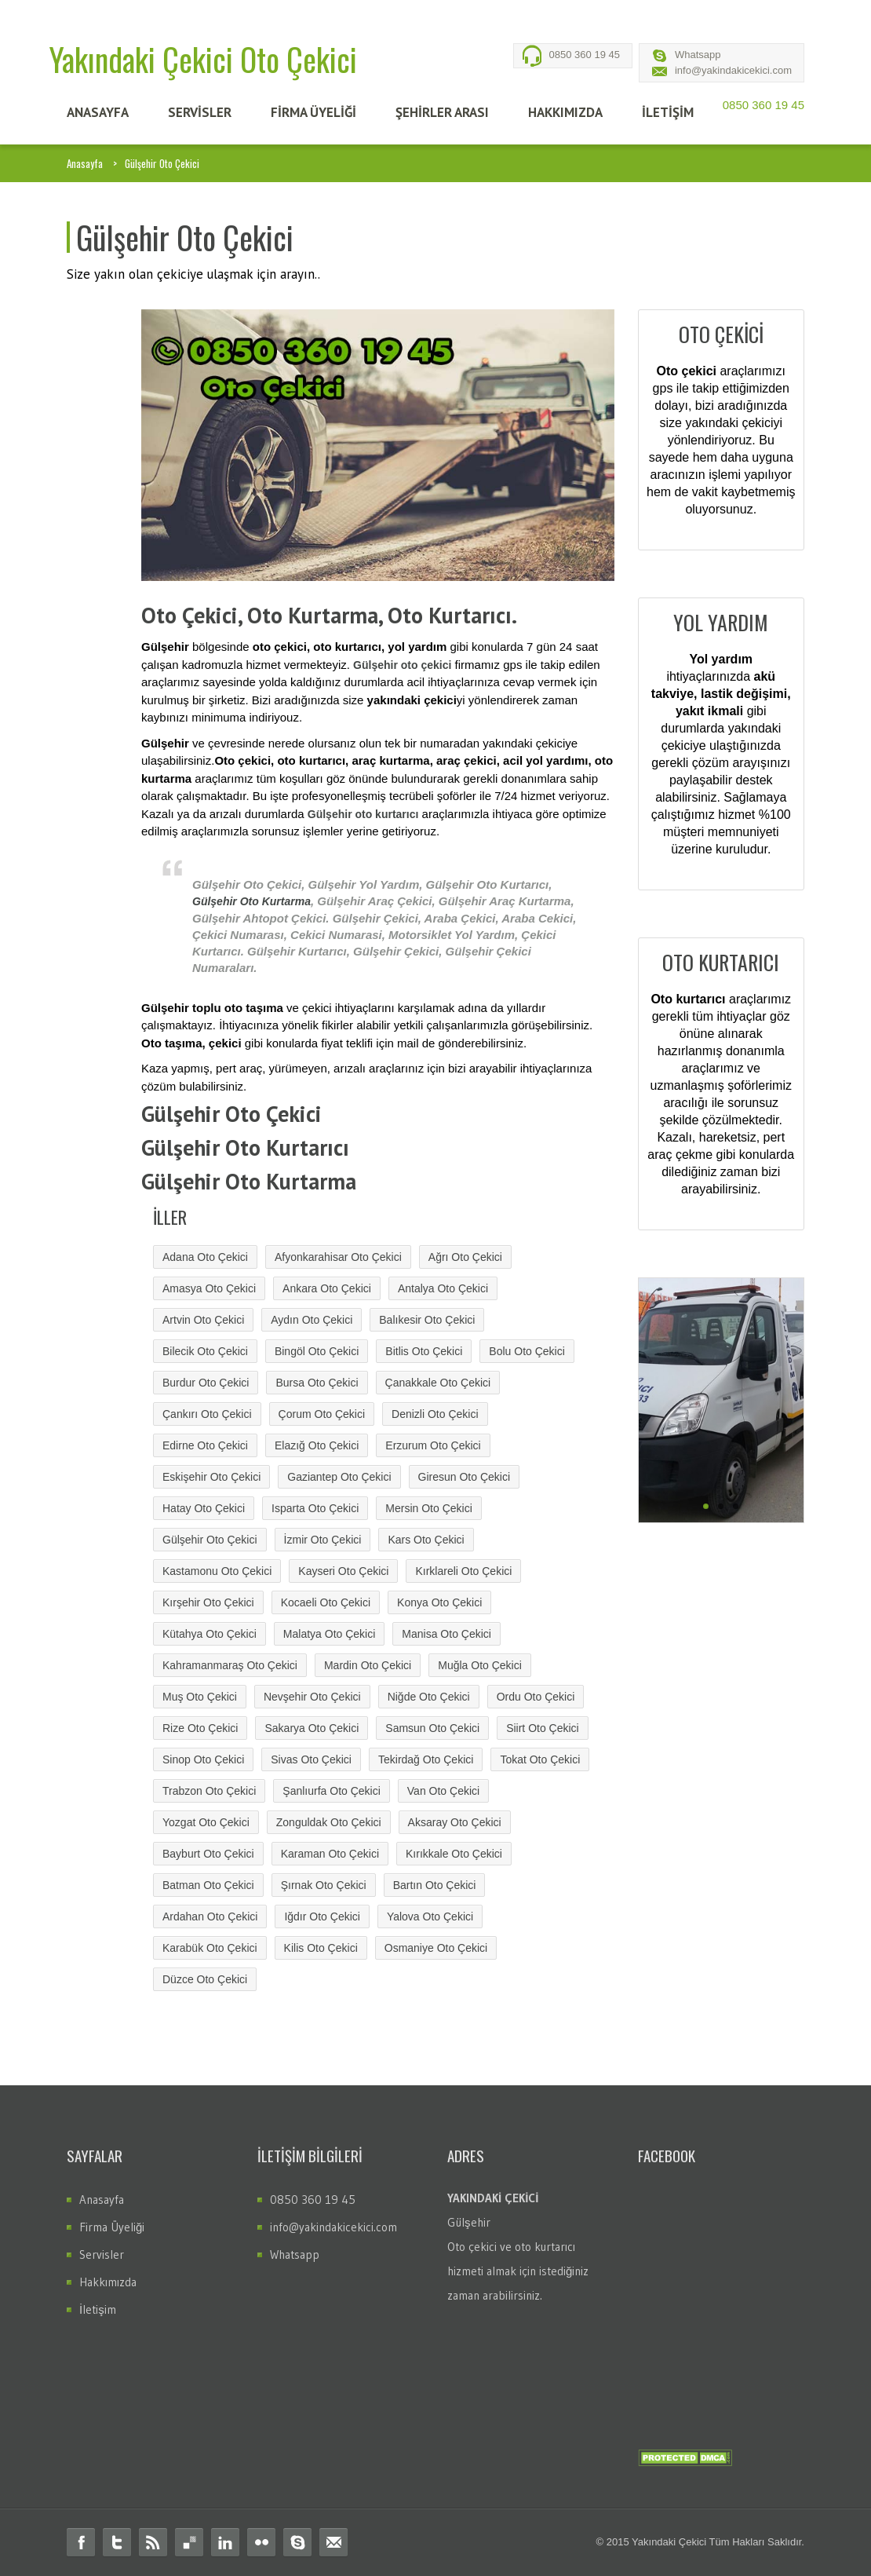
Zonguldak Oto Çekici (328, 1822)
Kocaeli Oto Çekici (325, 1602)
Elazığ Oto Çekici (317, 1445)
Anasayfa (85, 163)
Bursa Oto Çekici (316, 1382)
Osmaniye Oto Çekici (435, 1948)
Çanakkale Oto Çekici (438, 1382)
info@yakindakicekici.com (733, 70)
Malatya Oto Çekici (329, 1634)
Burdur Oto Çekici (205, 1382)
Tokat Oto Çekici (540, 1759)
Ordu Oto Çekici (536, 1696)
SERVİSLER (199, 112)
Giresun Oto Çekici (464, 1477)
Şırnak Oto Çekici (323, 1885)
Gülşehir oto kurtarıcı (363, 814)
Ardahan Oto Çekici (209, 1916)
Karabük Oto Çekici (209, 1948)
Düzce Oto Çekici (204, 1979)
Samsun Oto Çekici (432, 1728)
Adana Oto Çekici (205, 1257)
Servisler (101, 2254)
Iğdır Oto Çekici (321, 1916)
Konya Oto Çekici (439, 1602)
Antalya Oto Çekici (443, 1288)
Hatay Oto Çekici (203, 1508)
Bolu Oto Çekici (526, 1351)
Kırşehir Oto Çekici (208, 1602)
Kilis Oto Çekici (321, 1948)
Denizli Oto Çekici (435, 1414)
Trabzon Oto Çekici (209, 1791)
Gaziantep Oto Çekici (339, 1477)
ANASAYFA (98, 112)
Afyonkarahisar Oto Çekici (338, 1257)
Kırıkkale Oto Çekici (454, 1853)
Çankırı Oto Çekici (207, 1414)
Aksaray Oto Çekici (454, 1822)
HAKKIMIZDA (565, 112)
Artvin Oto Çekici (203, 1320)
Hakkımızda (108, 2282)
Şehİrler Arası (442, 112)
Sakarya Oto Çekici (311, 1728)
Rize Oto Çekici (200, 1728)
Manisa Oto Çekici (446, 1634)
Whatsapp (698, 54)
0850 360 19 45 (584, 54)
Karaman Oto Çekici (330, 1853)
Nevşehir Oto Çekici (312, 1696)
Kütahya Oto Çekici (209, 1634)
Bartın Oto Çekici (434, 1885)
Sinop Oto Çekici (203, 1759)
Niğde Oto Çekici (429, 1696)
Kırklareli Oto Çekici (463, 1571)
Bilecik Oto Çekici (205, 1351)
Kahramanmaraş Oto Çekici (229, 1665)
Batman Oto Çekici (208, 1885)
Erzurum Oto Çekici (432, 1445)
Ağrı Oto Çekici (465, 1257)
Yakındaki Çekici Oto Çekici (203, 59)
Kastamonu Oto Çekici (217, 1571)
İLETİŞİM (668, 112)
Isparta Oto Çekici (315, 1508)
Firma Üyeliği (111, 2227)
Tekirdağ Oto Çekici (425, 1759)
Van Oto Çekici (443, 1791)
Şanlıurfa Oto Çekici (331, 1791)
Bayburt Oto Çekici (208, 1853)
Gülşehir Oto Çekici (209, 1539)
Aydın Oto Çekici (311, 1320)
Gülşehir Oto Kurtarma (251, 901)
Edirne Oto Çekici (205, 1445)
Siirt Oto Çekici (542, 1728)
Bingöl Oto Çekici (317, 1351)
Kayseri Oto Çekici (343, 1571)
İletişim (97, 2309)
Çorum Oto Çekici (322, 1414)
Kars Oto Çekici (426, 1539)
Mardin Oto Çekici (367, 1665)
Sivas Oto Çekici (311, 1759)
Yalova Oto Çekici (430, 1916)
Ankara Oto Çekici (326, 1288)
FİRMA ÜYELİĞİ (313, 112)
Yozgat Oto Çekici (206, 1822)
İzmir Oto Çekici (323, 1539)
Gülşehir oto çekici (402, 665)
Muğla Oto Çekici (480, 1665)
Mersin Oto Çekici (428, 1508)
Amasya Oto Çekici (209, 1288)
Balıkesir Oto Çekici (427, 1320)
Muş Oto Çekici (199, 1696)
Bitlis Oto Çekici (423, 1351)
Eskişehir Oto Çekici (211, 1477)
